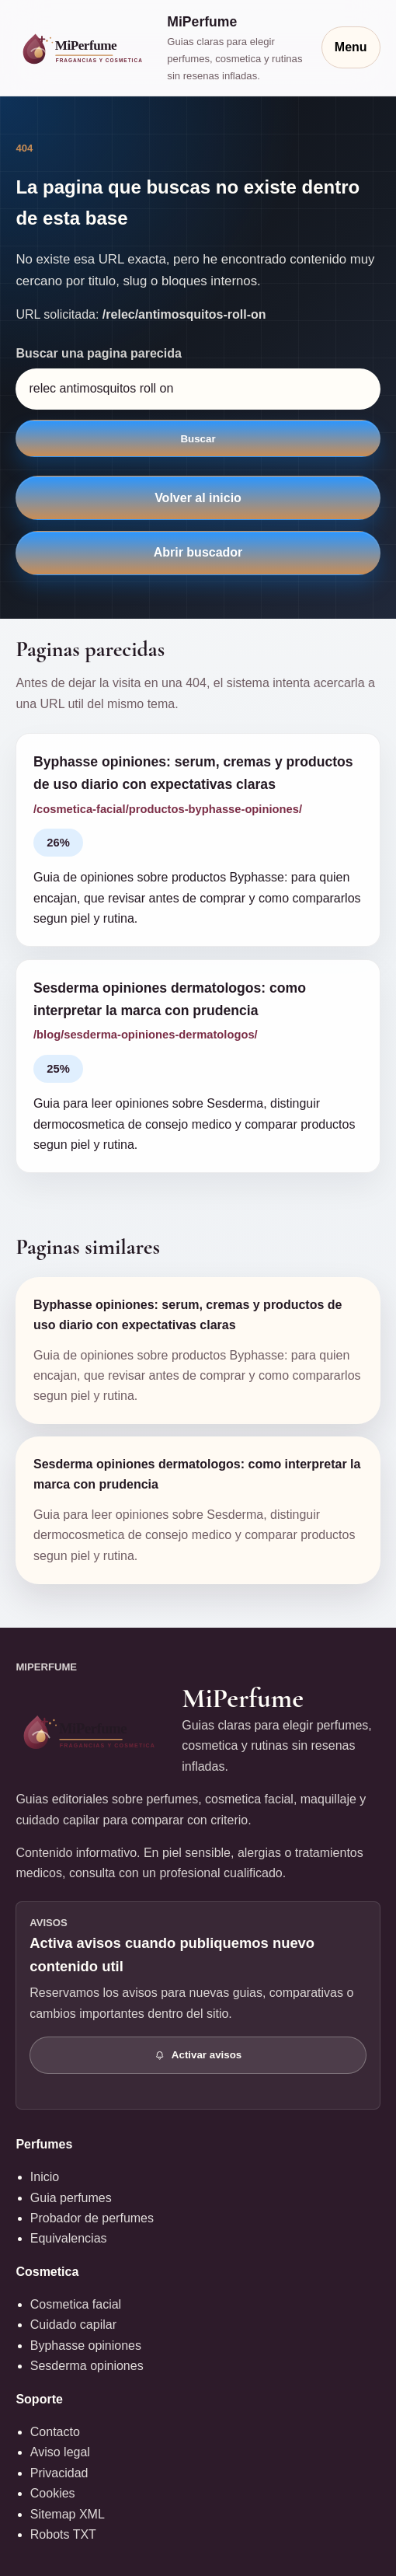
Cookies (52, 2493)
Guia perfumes (71, 2197)
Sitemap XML (67, 2514)
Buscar (197, 439)
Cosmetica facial (75, 2304)
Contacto (55, 2431)
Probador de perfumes (92, 2218)
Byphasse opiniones (85, 2345)
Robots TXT (63, 2534)
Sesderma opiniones (87, 2365)
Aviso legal (60, 2452)
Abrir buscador (198, 552)
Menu (351, 47)
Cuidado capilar (73, 2324)
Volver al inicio (198, 497)
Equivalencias (68, 2238)
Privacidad (59, 2473)
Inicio (44, 2176)
